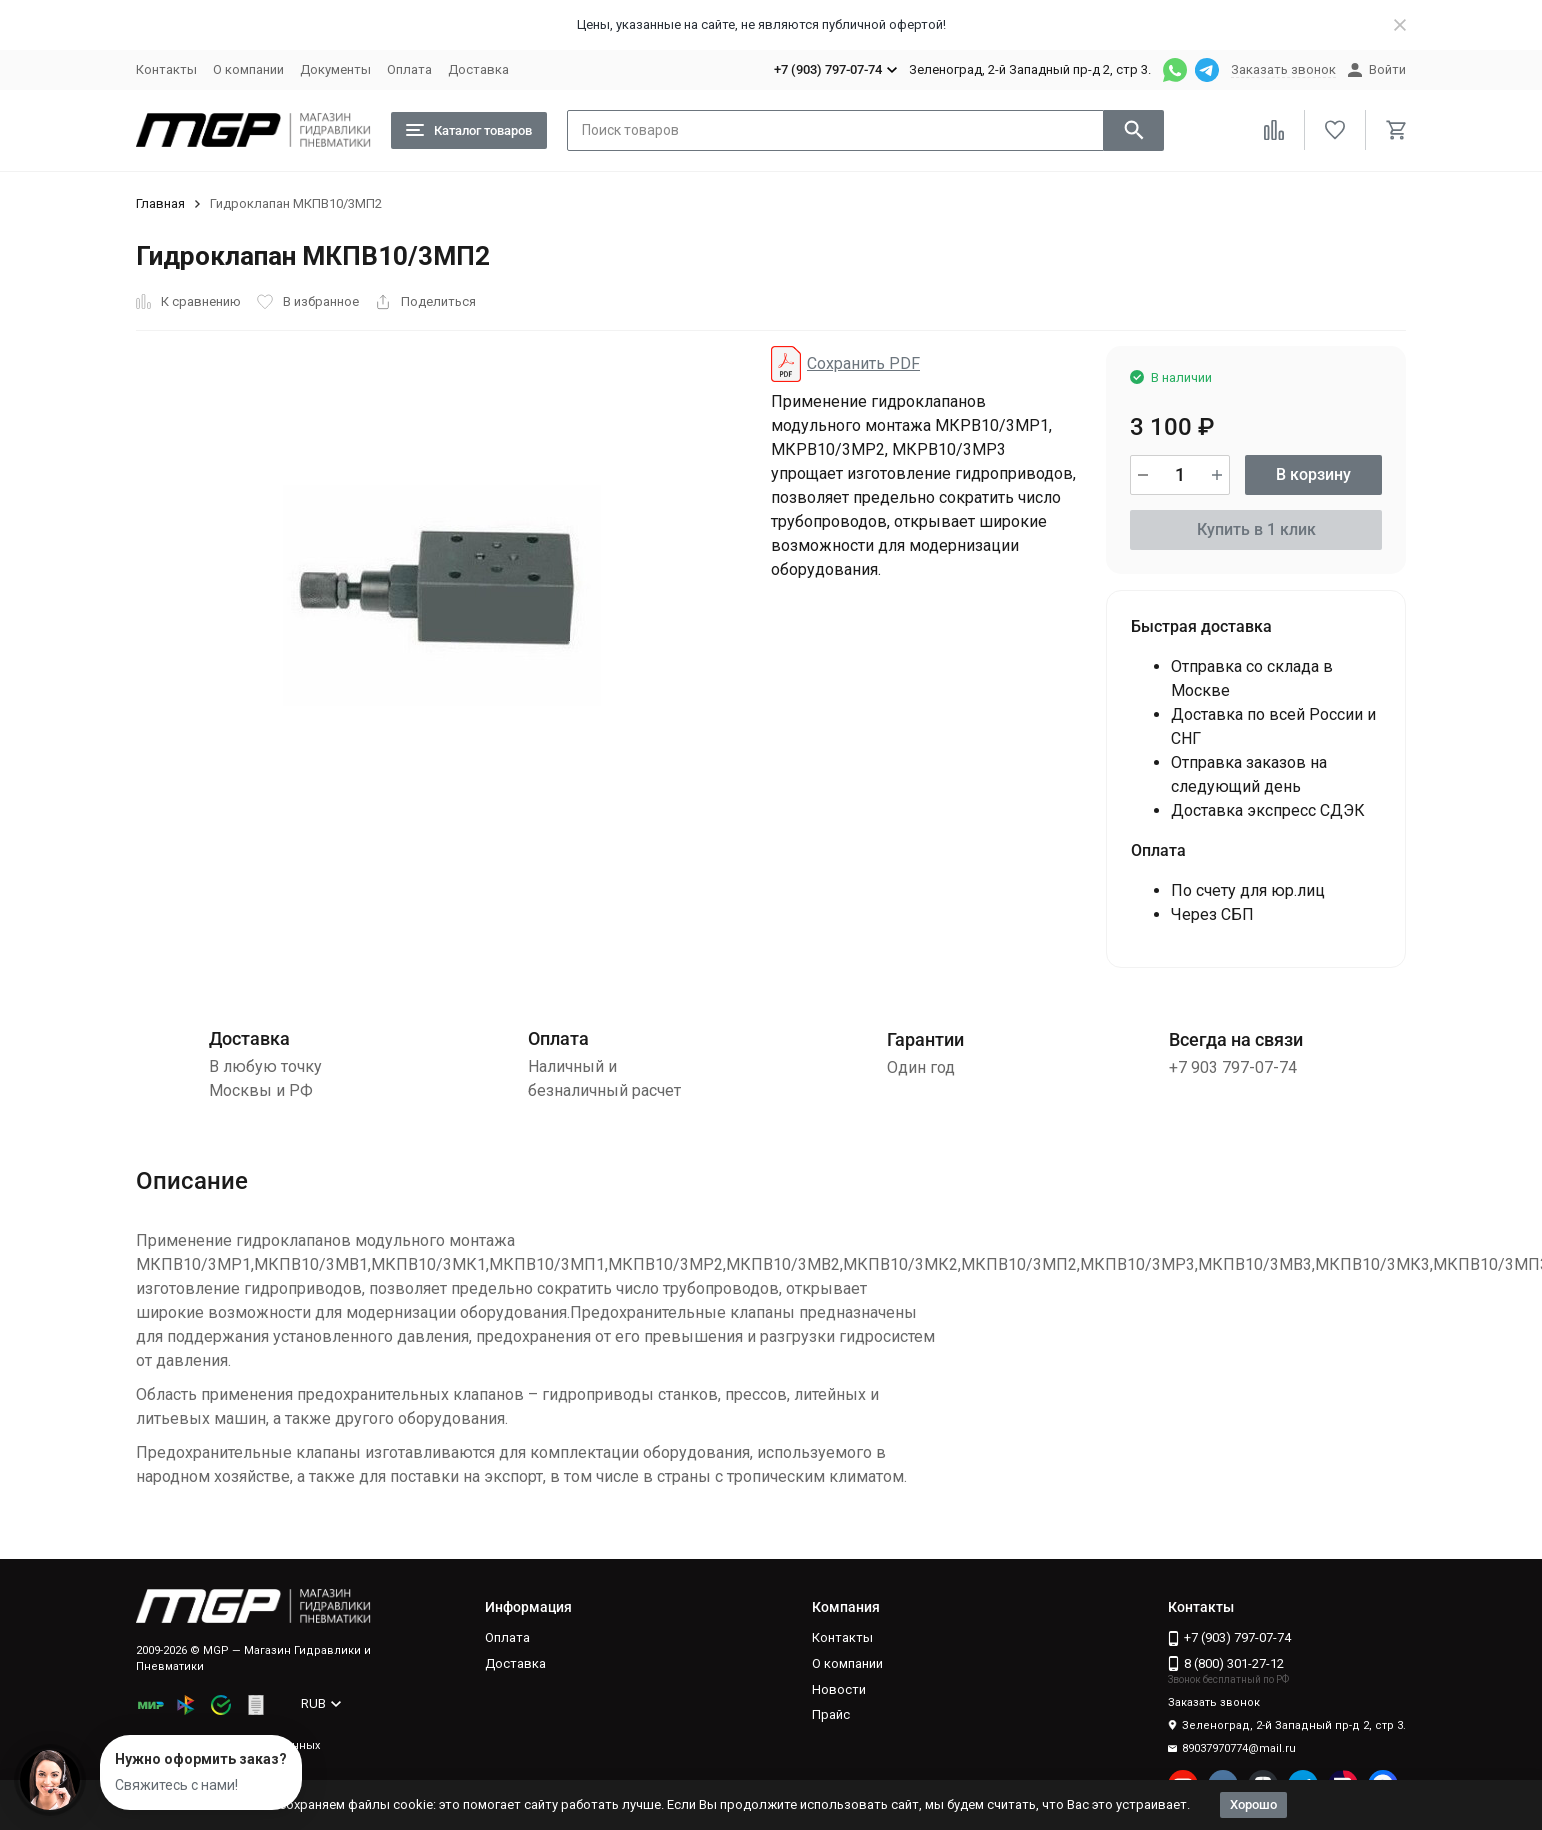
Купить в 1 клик (1256, 529)
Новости (839, 1689)
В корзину (1313, 474)
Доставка (478, 69)
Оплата (409, 69)
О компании (248, 69)
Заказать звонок (1283, 69)
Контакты (166, 69)
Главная (160, 203)
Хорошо (1253, 1804)
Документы (335, 69)
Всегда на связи (1236, 1039)
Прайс (831, 1714)
